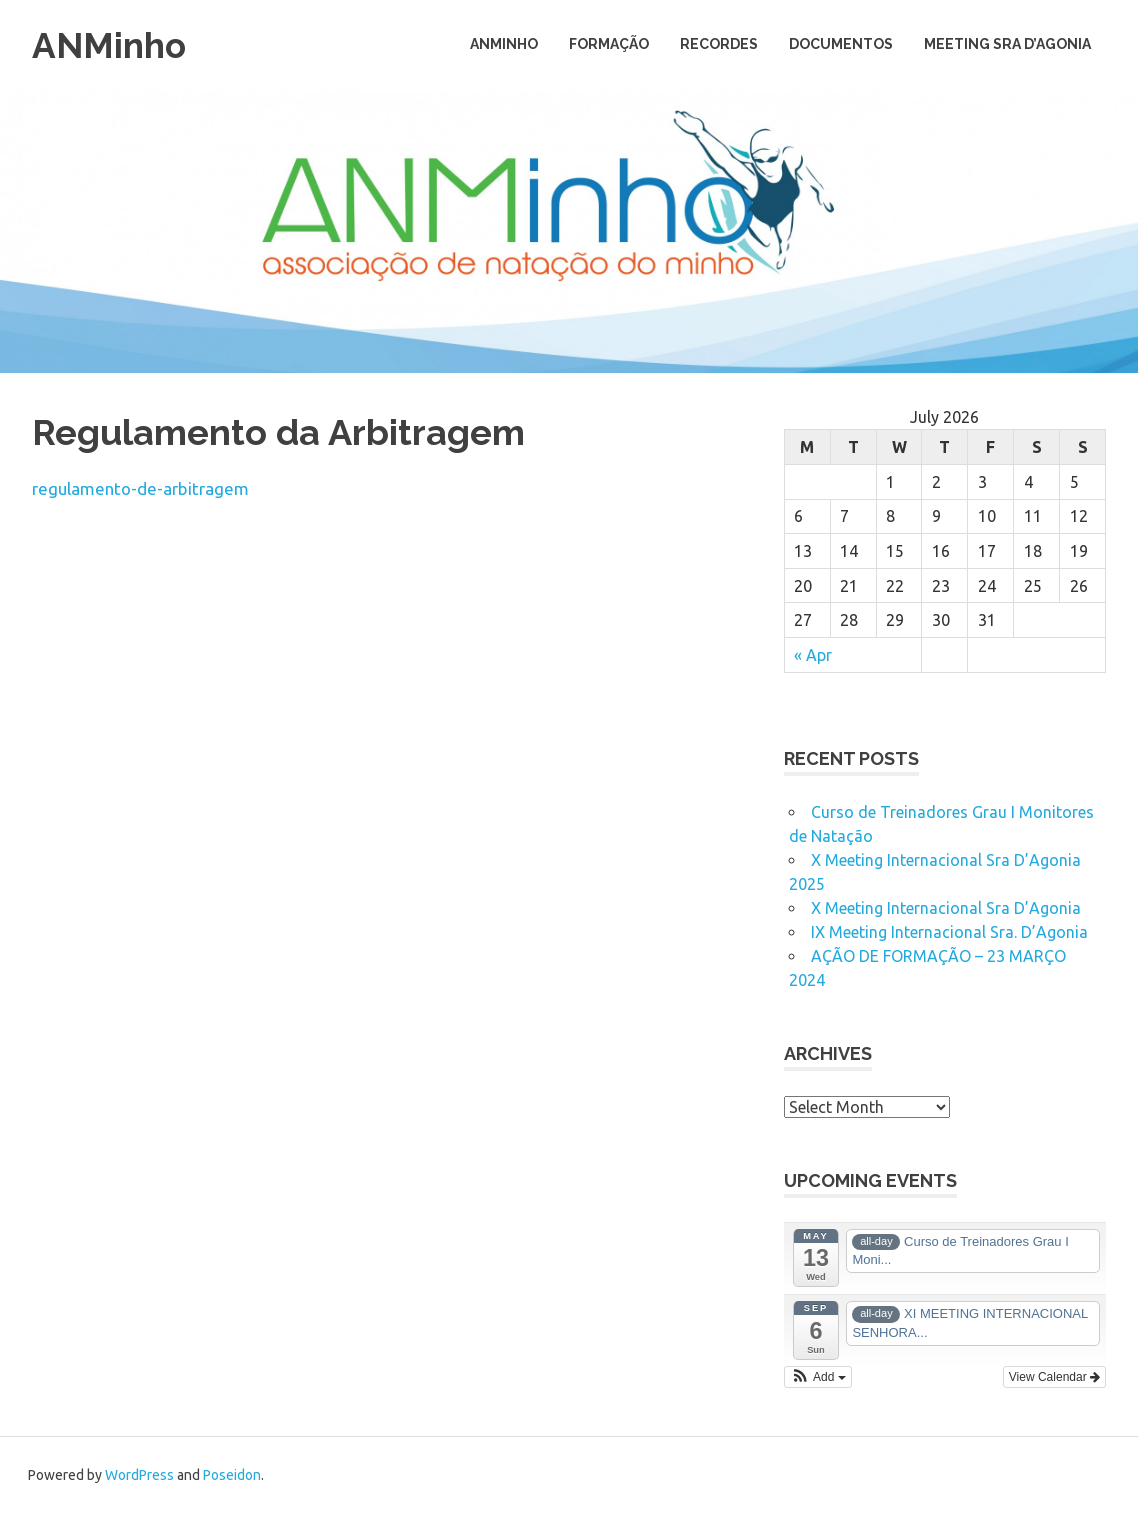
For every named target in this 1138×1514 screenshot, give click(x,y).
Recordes (719, 44)
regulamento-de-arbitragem (140, 488)
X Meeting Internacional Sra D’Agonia (946, 908)
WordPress (139, 1475)
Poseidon (232, 1475)
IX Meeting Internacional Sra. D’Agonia (949, 932)
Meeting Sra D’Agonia (1007, 44)
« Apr (813, 655)
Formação (609, 44)
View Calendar (1054, 1377)
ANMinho (114, 44)
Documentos (841, 44)
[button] (818, 1377)
